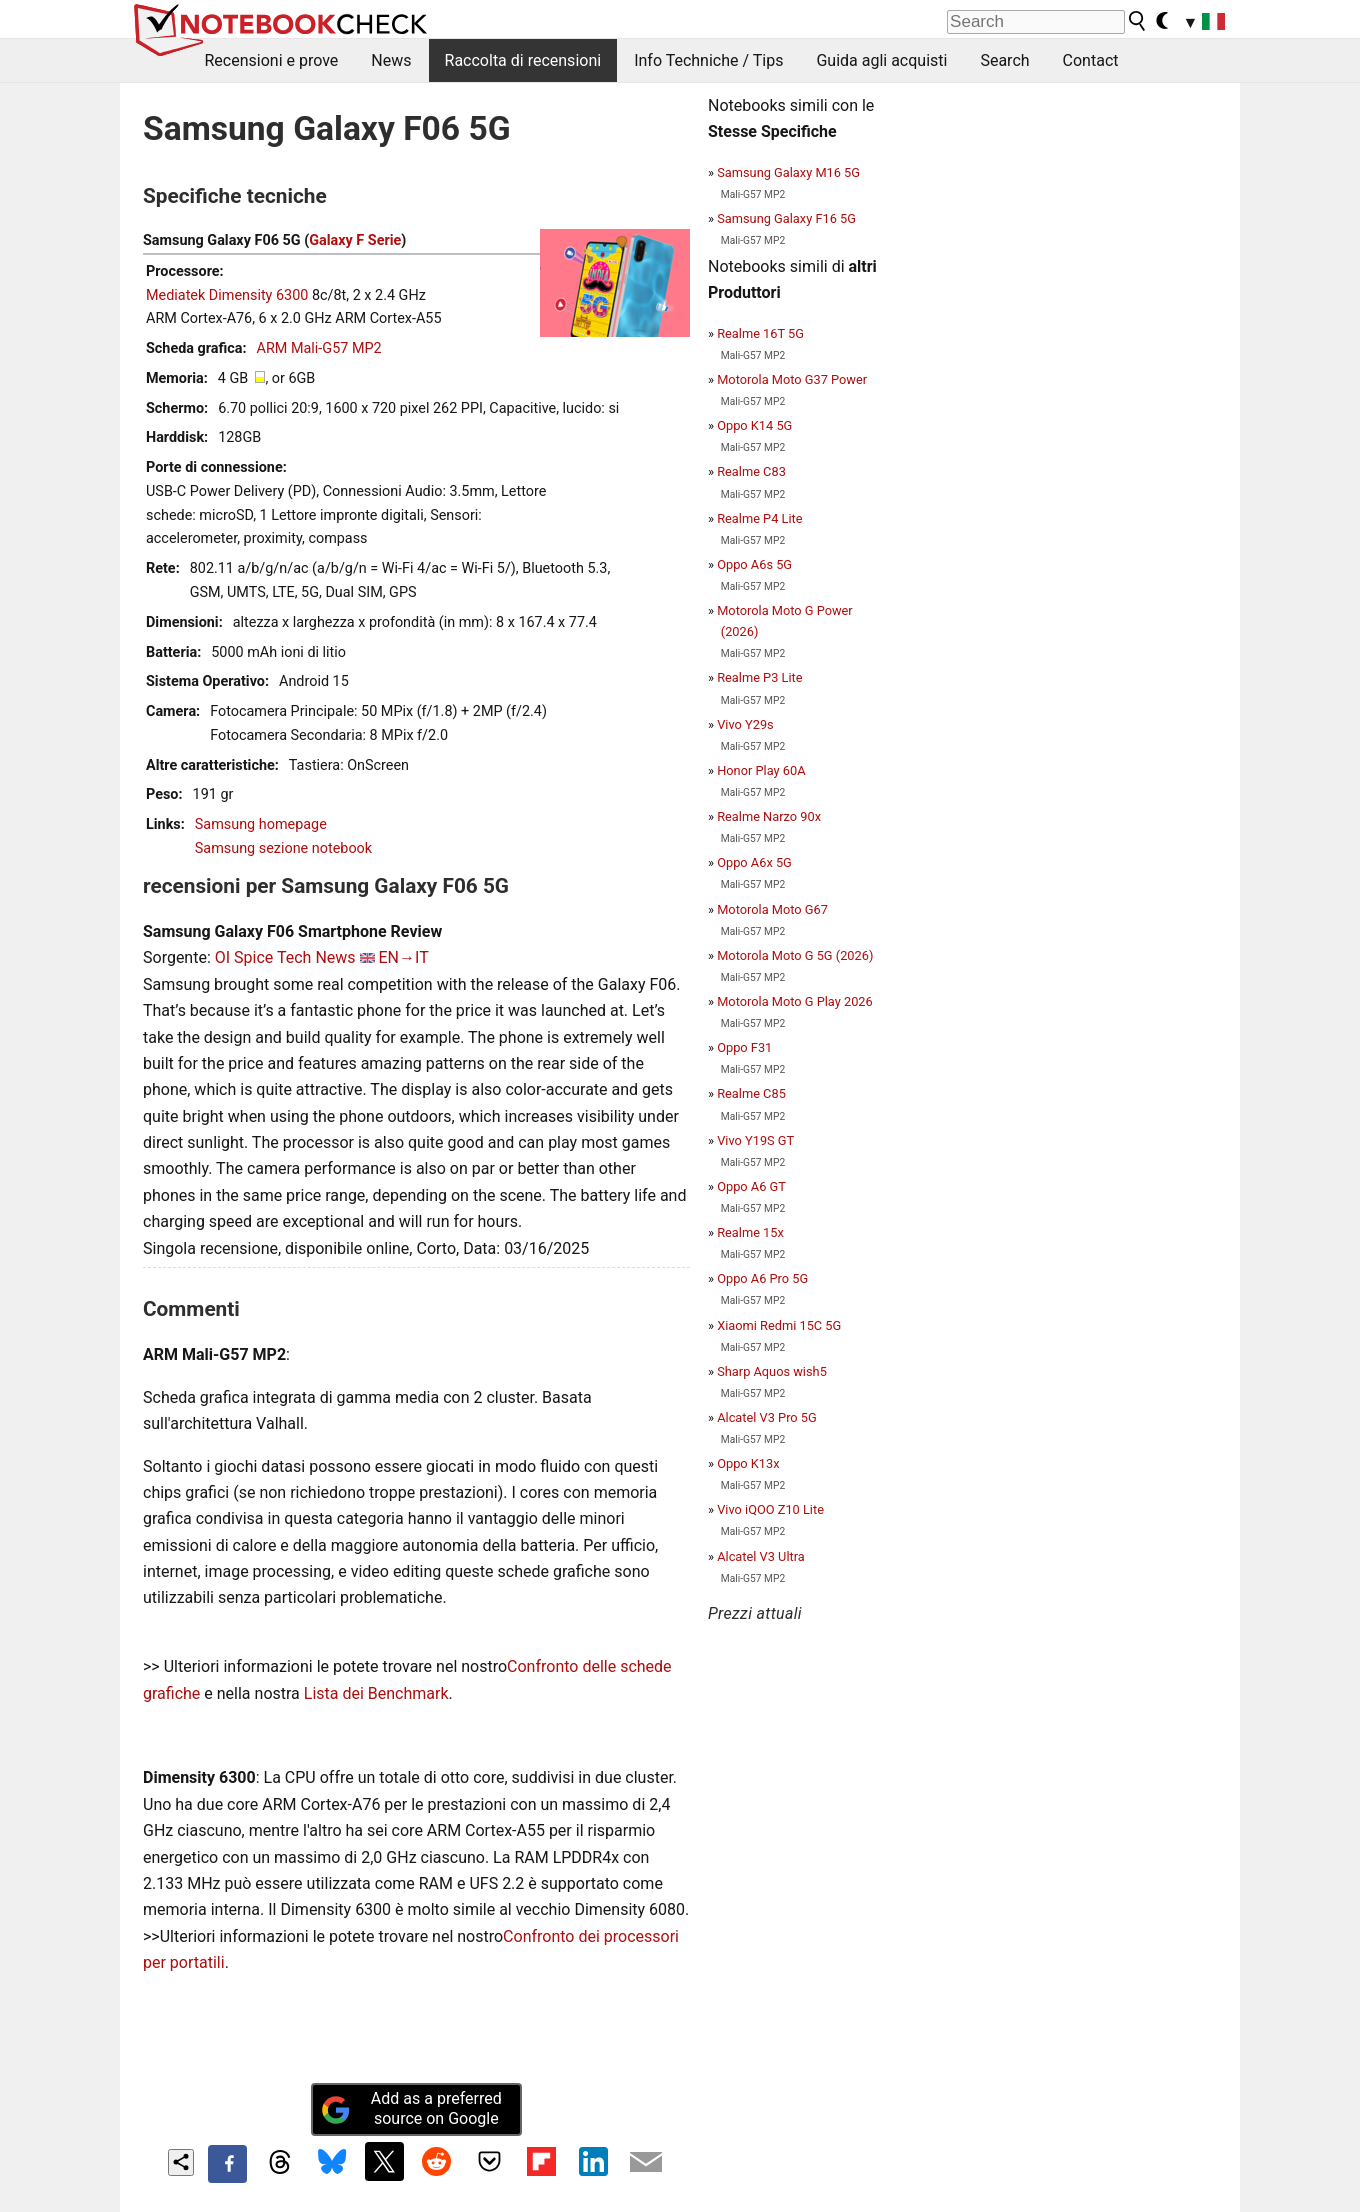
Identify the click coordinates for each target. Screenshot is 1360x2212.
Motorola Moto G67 (772, 909)
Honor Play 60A (761, 770)
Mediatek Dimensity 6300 (227, 295)
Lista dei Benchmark (376, 1693)
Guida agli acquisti (881, 60)
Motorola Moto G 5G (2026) (795, 955)
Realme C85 (751, 1093)
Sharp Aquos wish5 (772, 1371)
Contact (1091, 60)
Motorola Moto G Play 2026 (795, 1001)
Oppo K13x (748, 1463)
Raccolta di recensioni (523, 60)
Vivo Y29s (745, 724)
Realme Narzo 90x (769, 816)
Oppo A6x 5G (754, 862)
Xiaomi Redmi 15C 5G (779, 1325)
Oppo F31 (744, 1047)
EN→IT (404, 957)
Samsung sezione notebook (283, 848)
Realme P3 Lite (759, 677)
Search (1004, 60)
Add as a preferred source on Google (411, 2109)
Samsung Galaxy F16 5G (786, 218)
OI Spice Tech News (285, 957)
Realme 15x (750, 1232)
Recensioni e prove (272, 60)
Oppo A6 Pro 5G (762, 1278)
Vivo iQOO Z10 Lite (770, 1509)
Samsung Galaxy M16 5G (788, 172)
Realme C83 (751, 471)
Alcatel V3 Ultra (761, 1556)
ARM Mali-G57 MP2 (319, 348)
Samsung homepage (261, 824)
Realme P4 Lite (759, 518)
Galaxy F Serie (355, 240)
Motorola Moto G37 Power (792, 379)
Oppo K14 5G (754, 425)
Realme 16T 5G (760, 333)
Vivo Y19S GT (755, 1140)
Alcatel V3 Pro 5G (767, 1417)
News (391, 60)
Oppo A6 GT (751, 1186)
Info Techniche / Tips (708, 60)
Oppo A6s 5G (754, 564)
